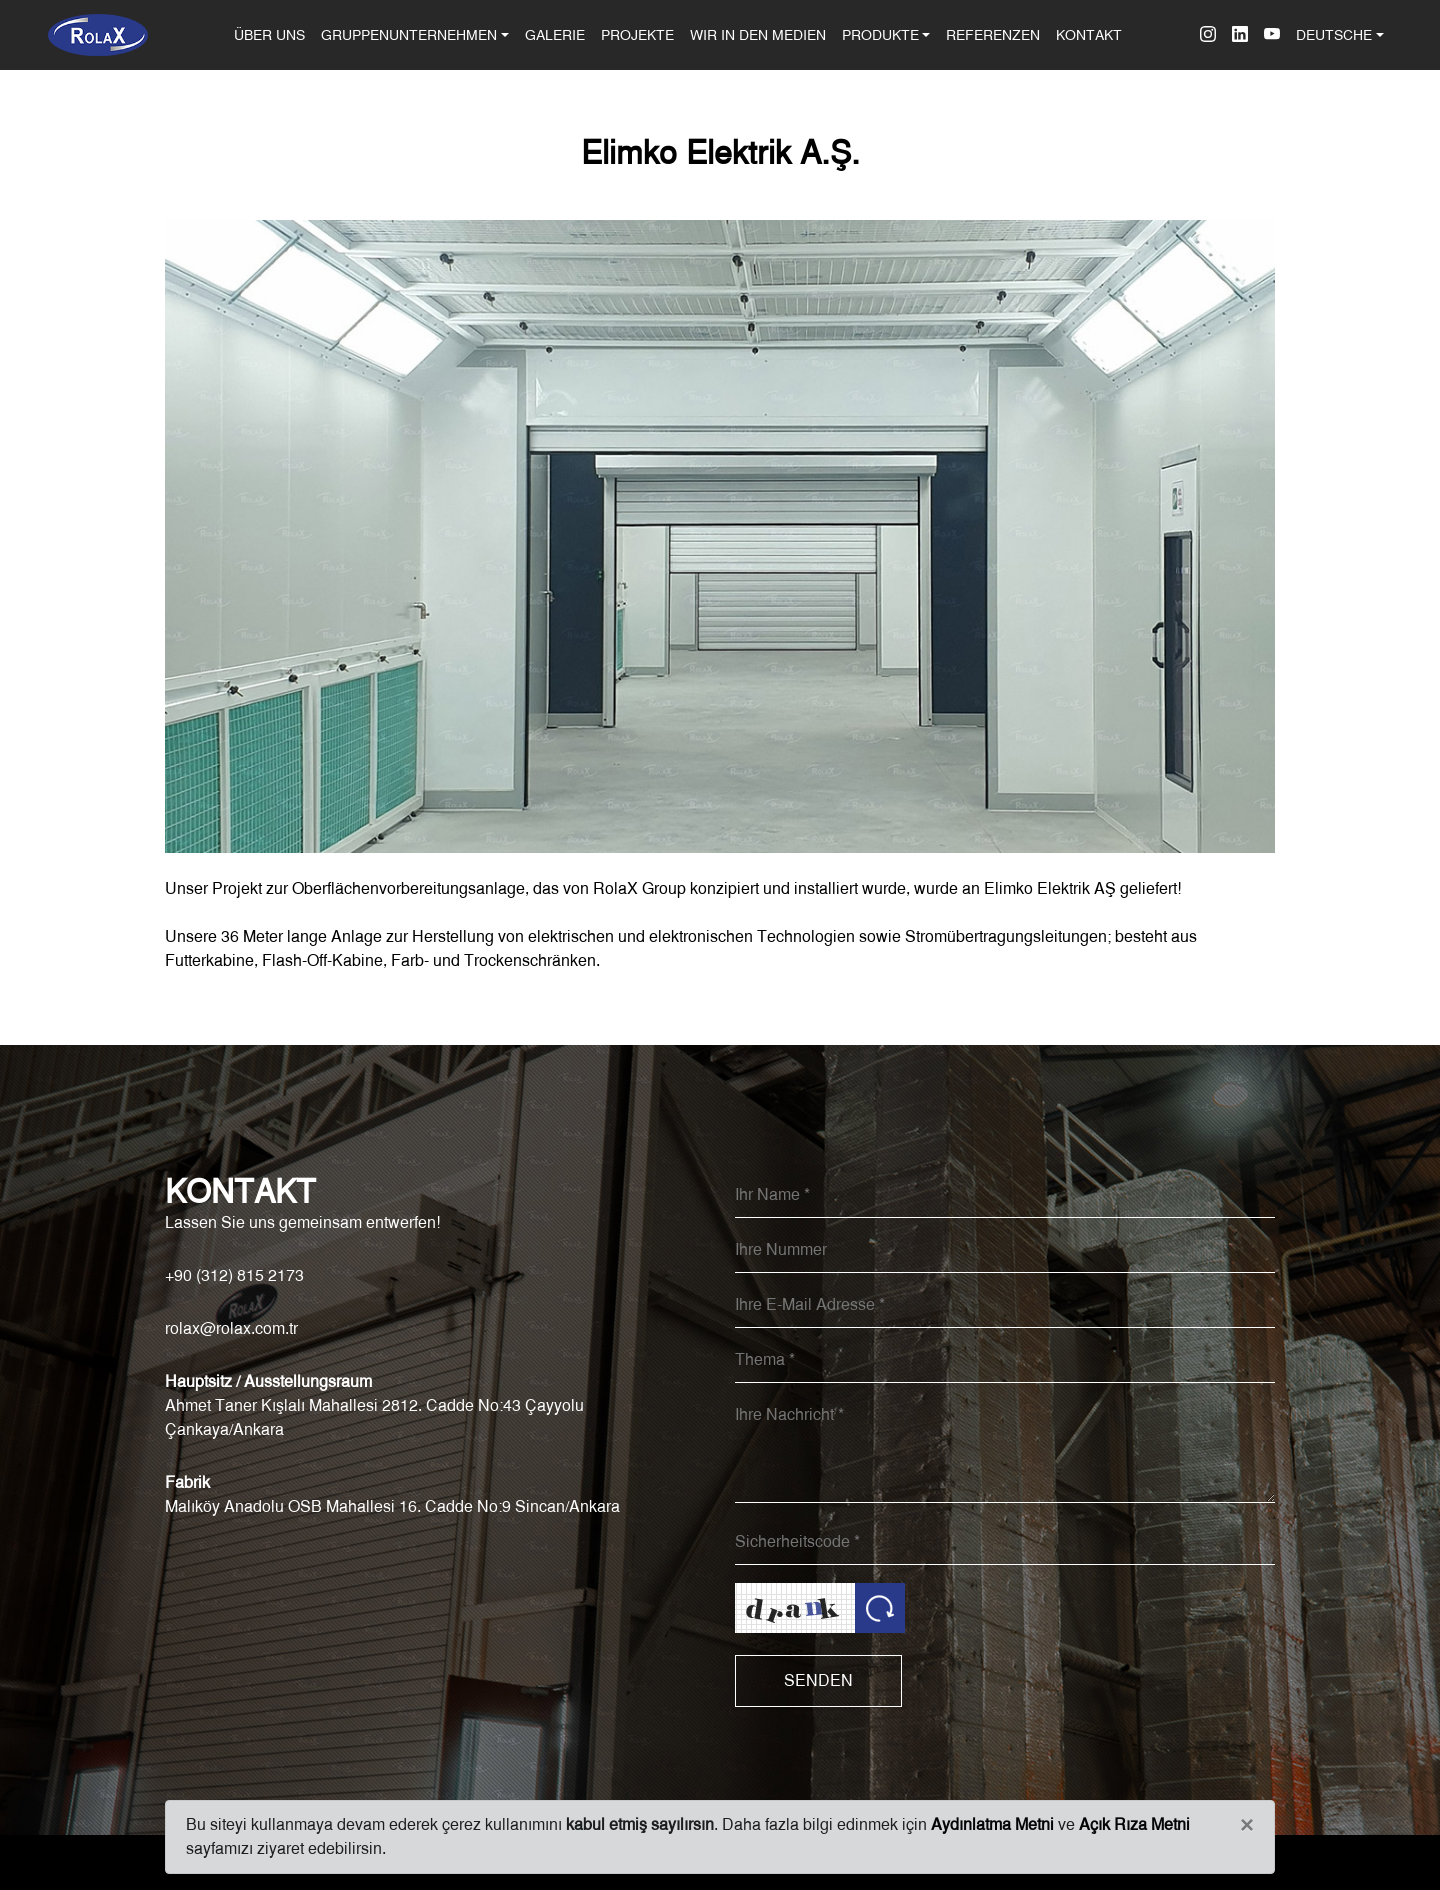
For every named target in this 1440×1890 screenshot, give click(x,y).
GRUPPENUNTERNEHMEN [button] (409, 34)
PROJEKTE (637, 34)
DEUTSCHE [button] (1334, 34)
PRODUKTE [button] (880, 34)
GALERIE (555, 34)
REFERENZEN (993, 34)
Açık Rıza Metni (1134, 1824)
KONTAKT (1089, 34)
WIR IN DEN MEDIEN (758, 34)
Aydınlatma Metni (992, 1824)
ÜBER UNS (273, 33)
